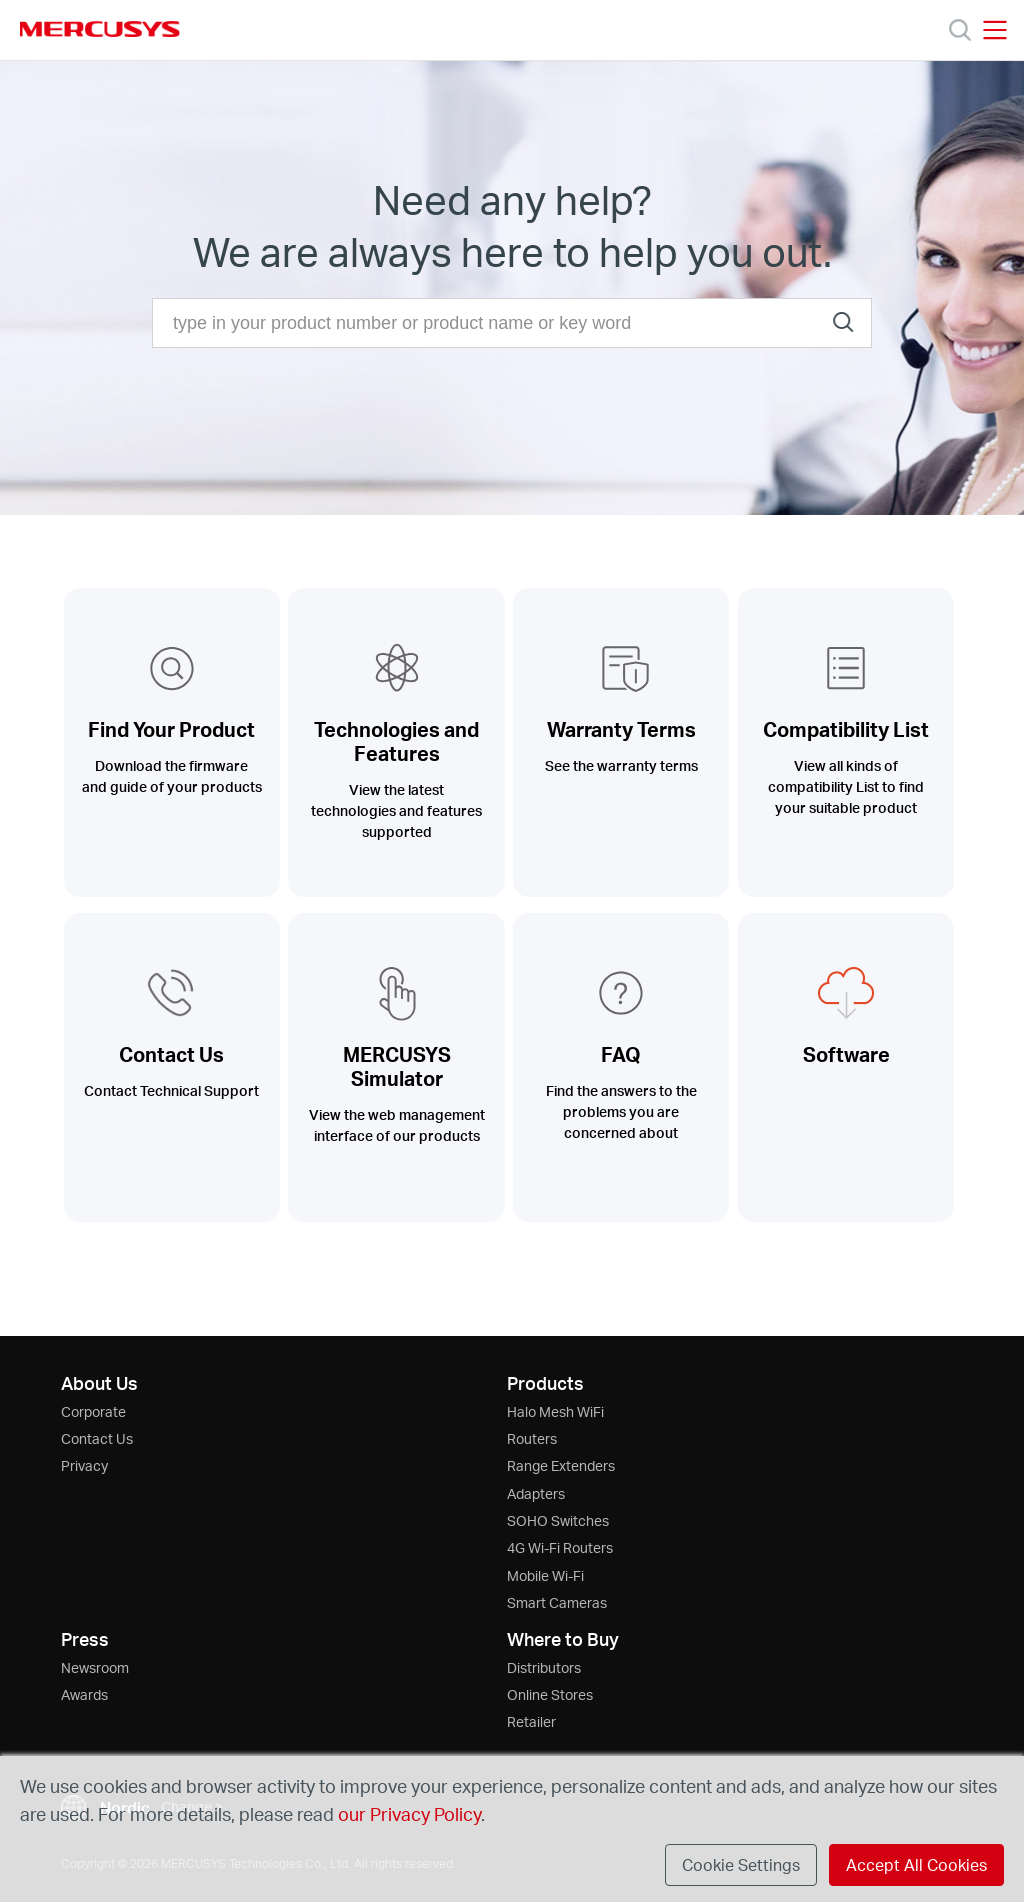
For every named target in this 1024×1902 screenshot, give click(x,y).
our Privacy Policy (409, 1813)
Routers (532, 1438)
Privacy (84, 1465)
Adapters (536, 1493)
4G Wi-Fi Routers (560, 1547)
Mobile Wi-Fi (545, 1575)
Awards (84, 1694)
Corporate (93, 1411)
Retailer (531, 1721)
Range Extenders (561, 1465)
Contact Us (97, 1438)
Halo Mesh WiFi (555, 1411)
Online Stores (550, 1694)
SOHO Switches (558, 1520)
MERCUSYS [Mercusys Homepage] (100, 29)
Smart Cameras (557, 1602)
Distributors (544, 1667)
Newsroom (95, 1667)
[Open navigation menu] (995, 30)
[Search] (960, 30)
